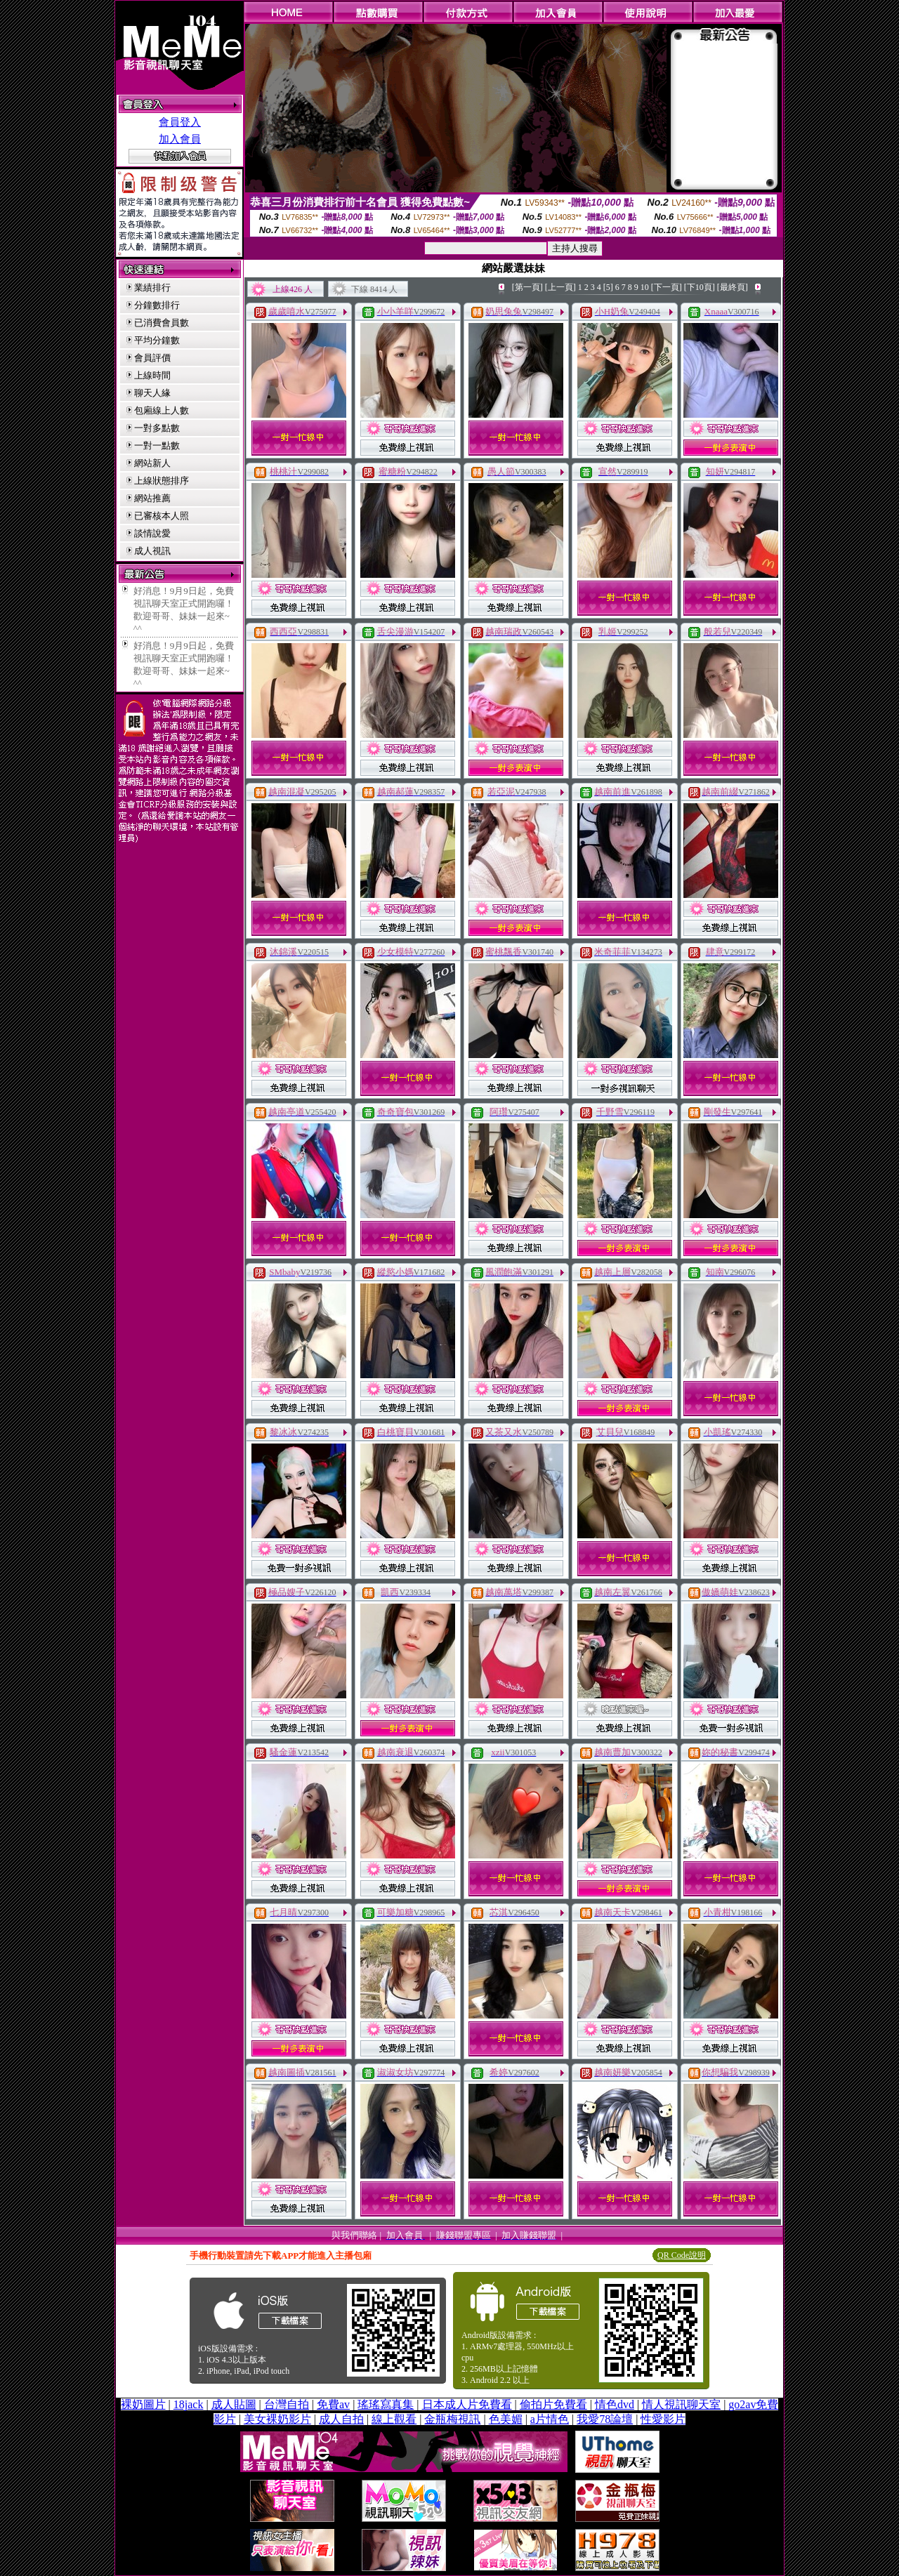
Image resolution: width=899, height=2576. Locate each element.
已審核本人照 (161, 515)
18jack (188, 2404)
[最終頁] (732, 287)
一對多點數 (157, 428)
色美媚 (506, 2419)
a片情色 (549, 2419)
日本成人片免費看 (467, 2404)
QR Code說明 (681, 2255)
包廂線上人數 (161, 410)
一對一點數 (157, 445)
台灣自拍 (286, 2404)
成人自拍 (341, 2419)
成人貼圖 (233, 2404)
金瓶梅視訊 (452, 2419)
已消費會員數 (161, 322)
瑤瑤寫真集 (385, 2404)
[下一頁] (666, 287)
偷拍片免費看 (553, 2404)
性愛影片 (663, 2419)
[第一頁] (527, 287)
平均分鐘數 (157, 340)
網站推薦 (152, 498)
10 (645, 287)
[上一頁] (560, 287)
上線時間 (152, 375)
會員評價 (152, 357)
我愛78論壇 (605, 2419)
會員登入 (180, 122)
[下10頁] (699, 287)
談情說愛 (152, 533)
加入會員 (180, 139)
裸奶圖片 (143, 2404)
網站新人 (152, 463)
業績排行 (152, 287)
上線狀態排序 (161, 480)
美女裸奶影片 (277, 2419)
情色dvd (614, 2404)
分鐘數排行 (157, 305)
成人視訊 (152, 551)
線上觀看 (394, 2419)
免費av (333, 2404)
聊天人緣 (152, 393)
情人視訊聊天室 (681, 2404)
